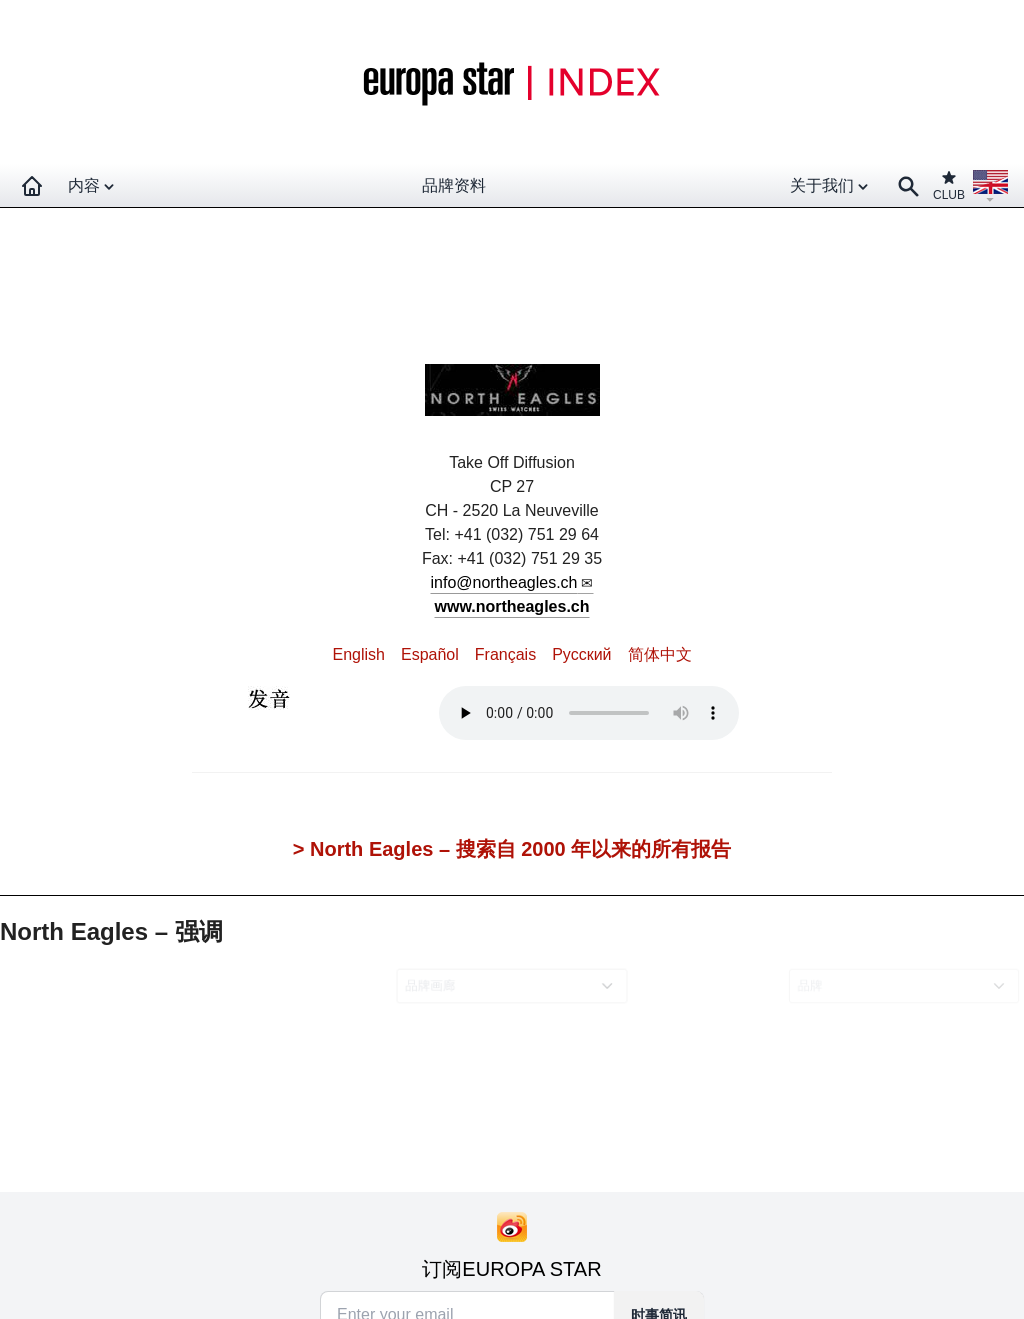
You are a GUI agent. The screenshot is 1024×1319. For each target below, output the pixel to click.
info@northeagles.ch (504, 582)
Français (505, 654)
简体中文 (660, 654)
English (358, 654)
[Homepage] (32, 186)
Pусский (581, 654)
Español (430, 654)
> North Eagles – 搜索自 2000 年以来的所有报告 (512, 849)
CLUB (949, 185)
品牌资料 (454, 185)
